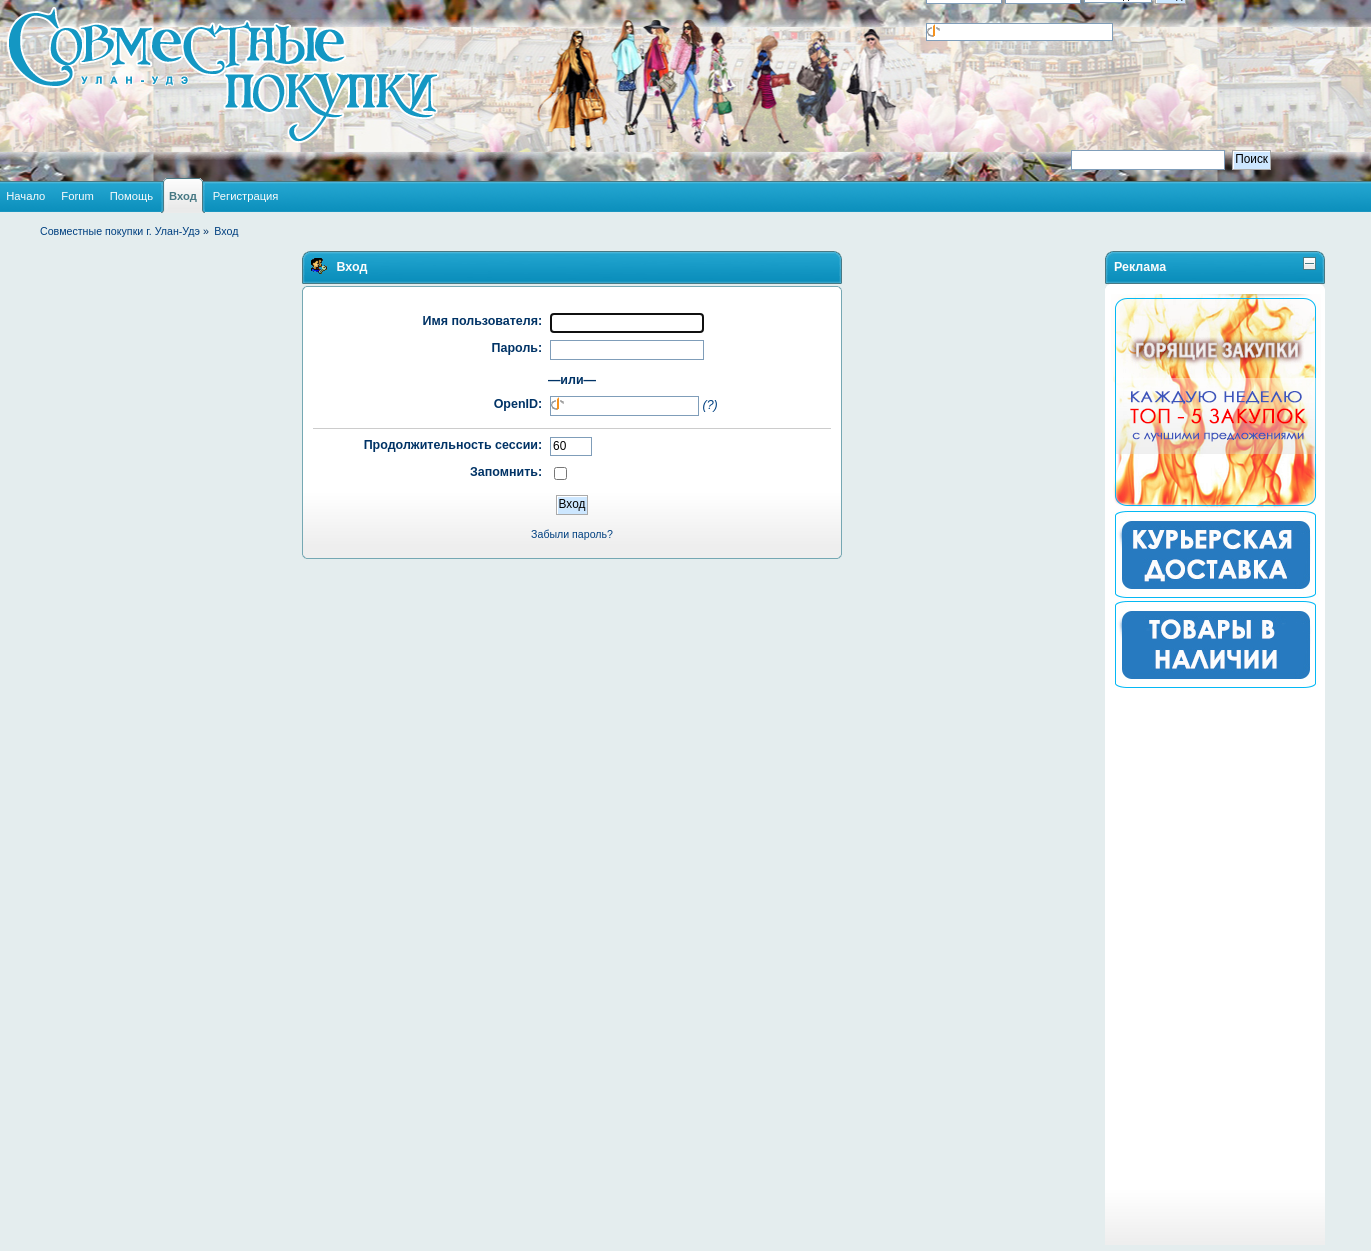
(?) (710, 405)
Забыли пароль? (572, 534)
